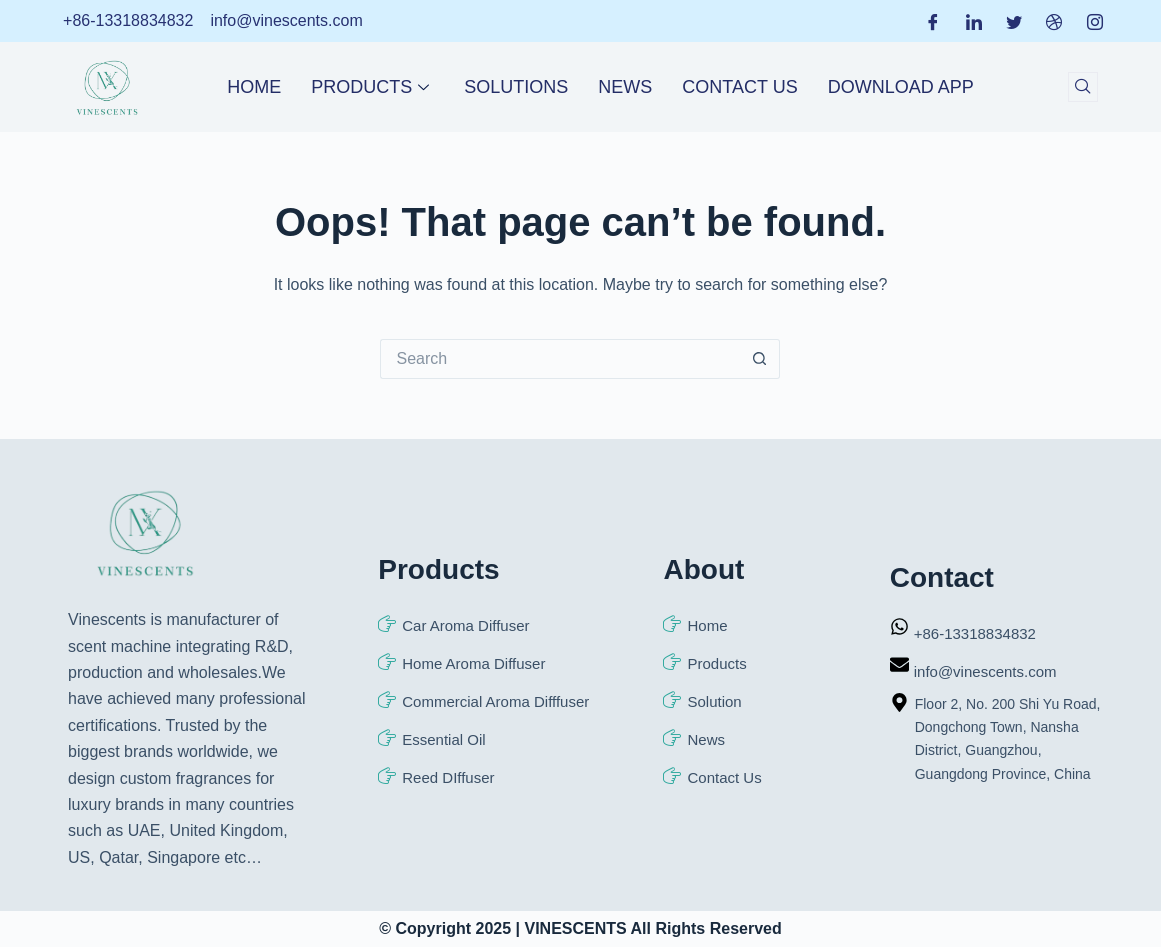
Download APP (901, 87)
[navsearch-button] (1083, 87)
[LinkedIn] (974, 21)
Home (254, 87)
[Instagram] (1095, 21)
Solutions (516, 87)
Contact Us (739, 87)
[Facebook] (933, 21)
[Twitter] (1014, 21)
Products (372, 87)
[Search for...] (560, 359)
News (625, 87)
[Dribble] (1054, 21)
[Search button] (760, 359)
